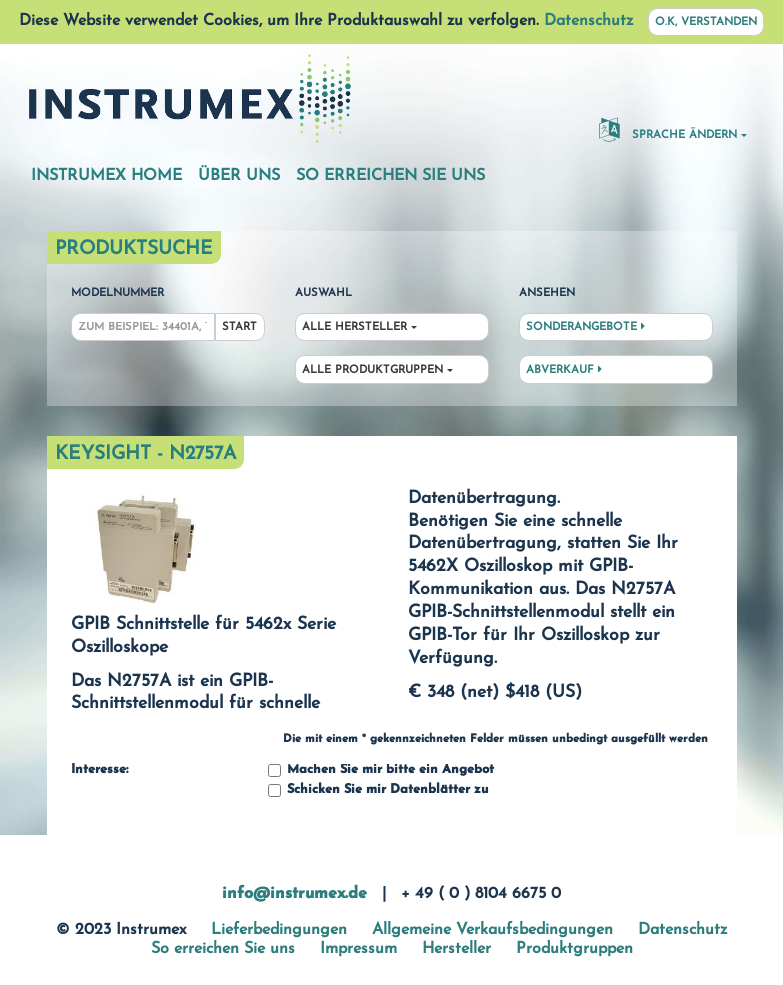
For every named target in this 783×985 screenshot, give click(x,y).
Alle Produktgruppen (372, 370)
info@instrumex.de (294, 894)
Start (239, 327)
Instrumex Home (106, 176)
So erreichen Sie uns (390, 176)
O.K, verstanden (706, 22)
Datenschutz (588, 21)
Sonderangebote (585, 327)
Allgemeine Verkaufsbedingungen (492, 930)
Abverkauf (564, 370)
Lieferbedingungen (279, 930)
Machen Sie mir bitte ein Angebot (381, 770)
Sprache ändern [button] (668, 129)
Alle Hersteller (354, 327)
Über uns (239, 176)
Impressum (358, 949)
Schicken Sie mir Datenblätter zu (378, 790)
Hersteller (456, 949)
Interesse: (99, 770)
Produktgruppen (574, 949)
